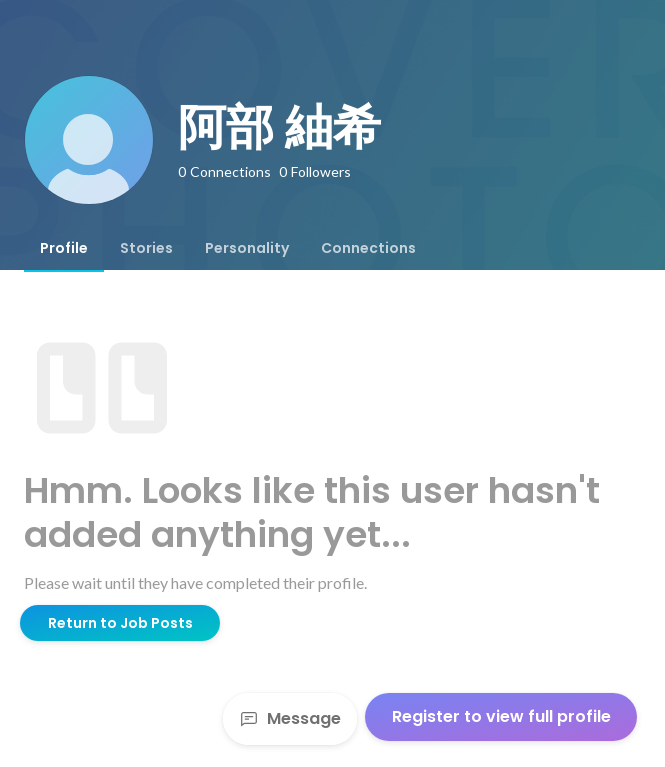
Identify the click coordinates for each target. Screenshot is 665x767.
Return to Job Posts (120, 623)
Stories (146, 248)
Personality (247, 248)
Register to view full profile (501, 716)
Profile (64, 248)
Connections (368, 248)
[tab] (64, 248)
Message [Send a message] (290, 718)
